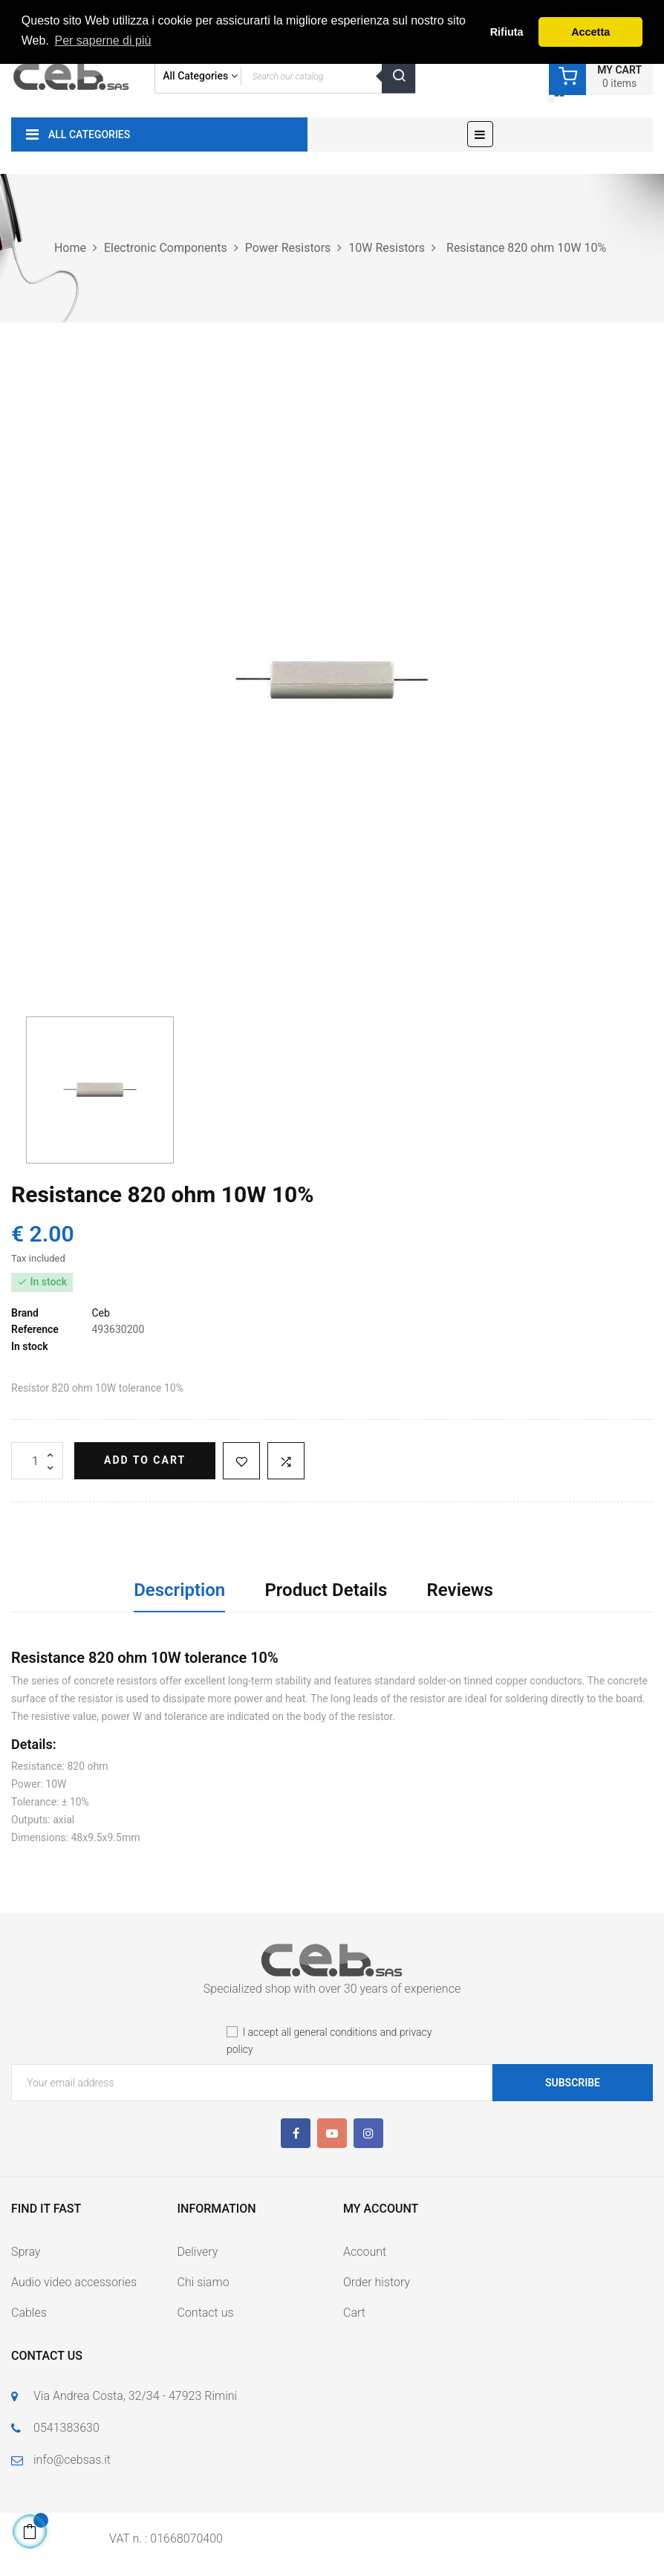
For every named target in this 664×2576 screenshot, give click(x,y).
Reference (35, 1329)
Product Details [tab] (325, 1590)
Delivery (198, 2252)
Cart (354, 2313)
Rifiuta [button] (507, 32)
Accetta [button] (590, 32)
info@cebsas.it (72, 2460)
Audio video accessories (74, 2282)
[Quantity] (37, 1460)
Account (364, 2252)
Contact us (206, 2313)
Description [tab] (179, 1590)
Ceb (100, 1313)
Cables (29, 2313)
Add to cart (145, 1460)
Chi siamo (204, 2282)
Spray (25, 2252)
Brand (25, 1313)
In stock (29, 1346)
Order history (376, 2282)
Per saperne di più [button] (102, 40)
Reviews (460, 1590)
